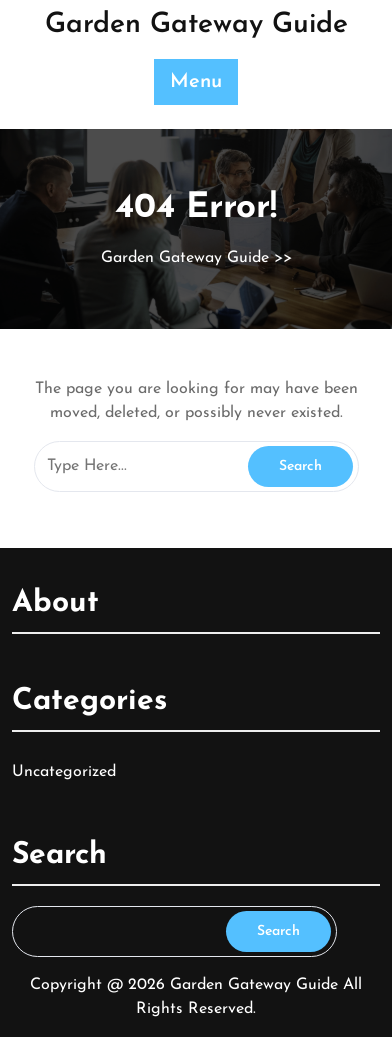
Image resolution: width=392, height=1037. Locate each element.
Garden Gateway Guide (196, 25)
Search (278, 931)
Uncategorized (64, 772)
